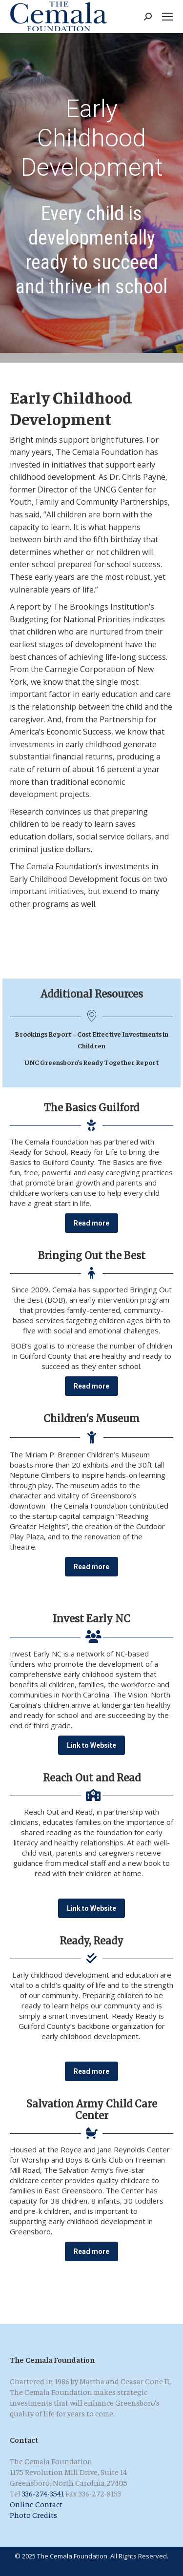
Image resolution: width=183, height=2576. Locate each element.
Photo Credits (33, 2514)
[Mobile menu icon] (167, 16)
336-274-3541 (43, 2493)
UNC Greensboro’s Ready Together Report (91, 1062)
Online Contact (36, 2504)
